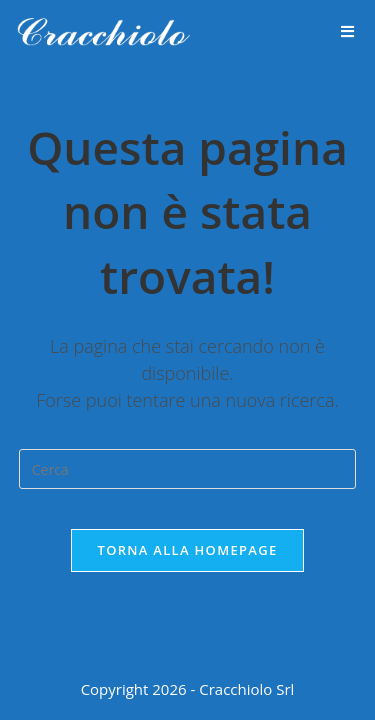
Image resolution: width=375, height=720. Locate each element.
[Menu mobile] (348, 32)
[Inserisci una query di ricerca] (188, 469)
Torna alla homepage (188, 550)
